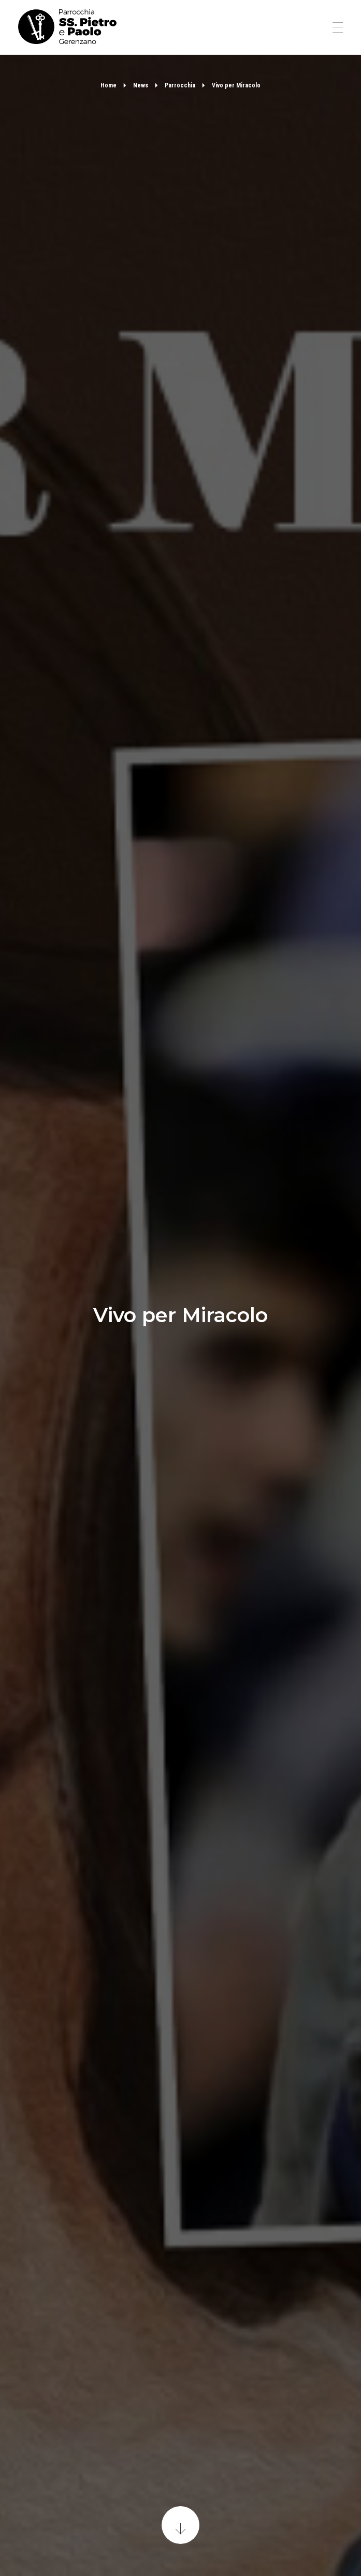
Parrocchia (180, 85)
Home (108, 85)
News (140, 85)
